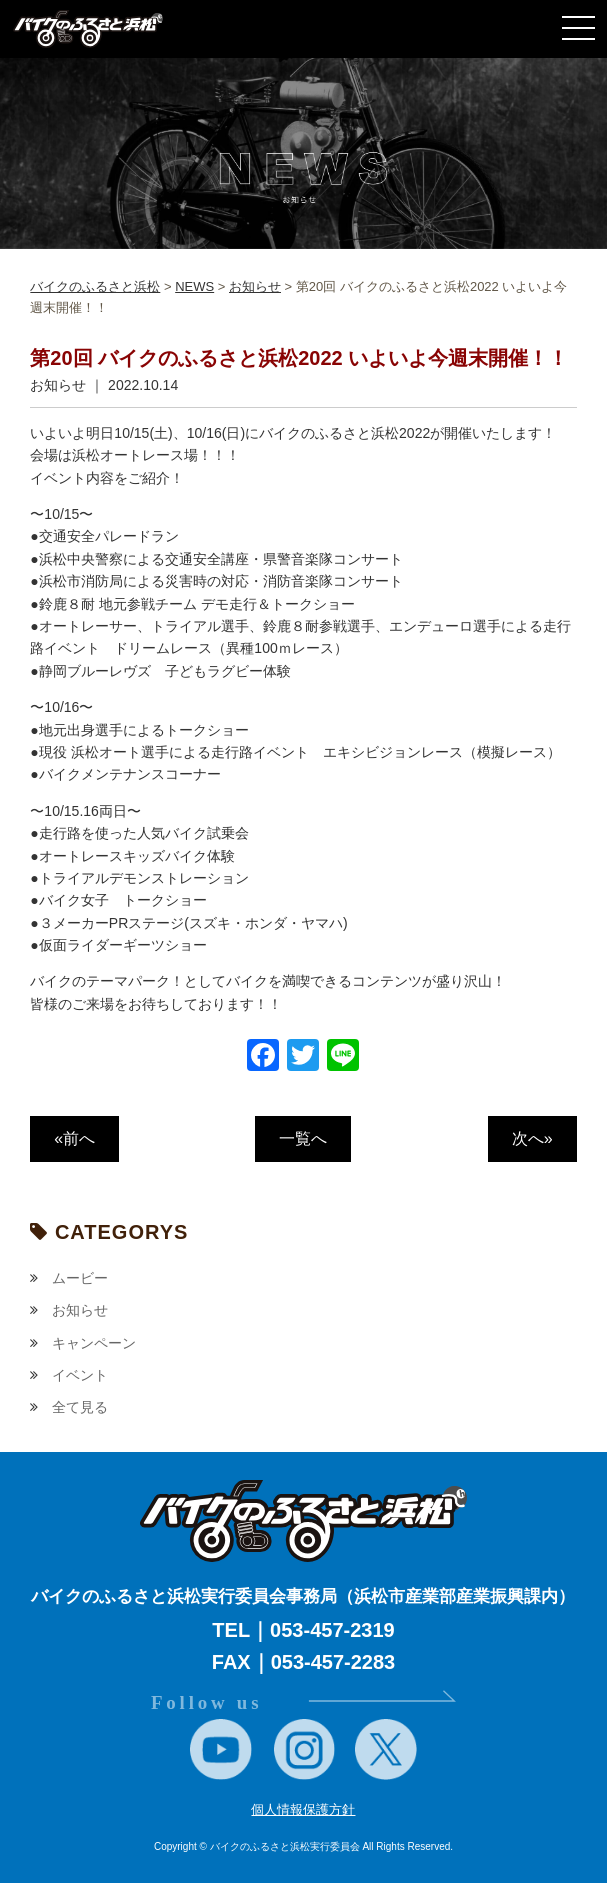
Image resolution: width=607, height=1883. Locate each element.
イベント (80, 1375)
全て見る (80, 1407)
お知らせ (80, 1310)
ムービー (80, 1278)
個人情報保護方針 (303, 1809)
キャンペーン (94, 1343)
